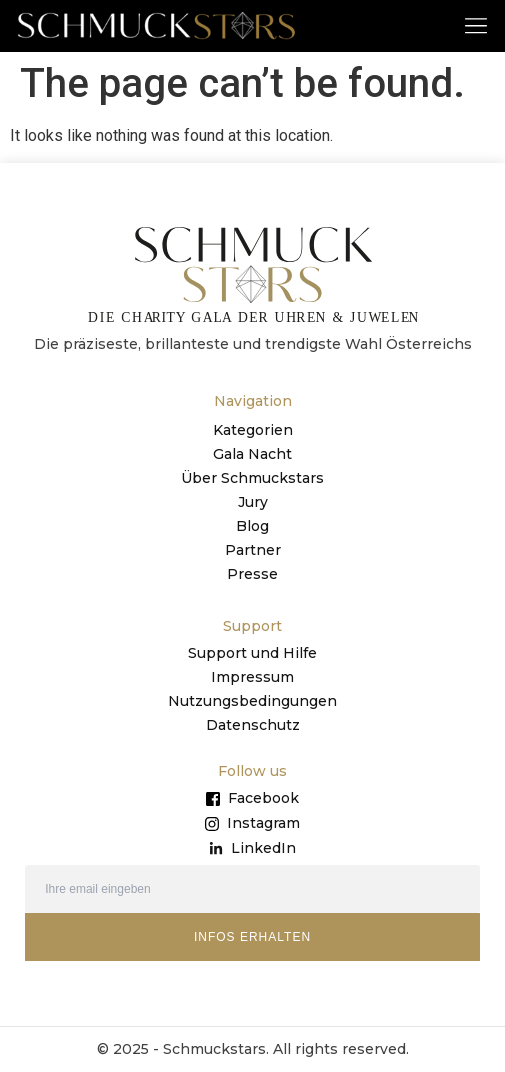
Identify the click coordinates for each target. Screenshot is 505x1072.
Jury (253, 502)
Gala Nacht (252, 454)
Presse (252, 574)
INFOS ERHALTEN (252, 937)
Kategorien (253, 430)
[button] (476, 24)
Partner (253, 550)
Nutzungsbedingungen (252, 701)
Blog (252, 526)
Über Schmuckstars (252, 478)
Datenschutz (253, 725)
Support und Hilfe (252, 653)
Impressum (252, 677)
